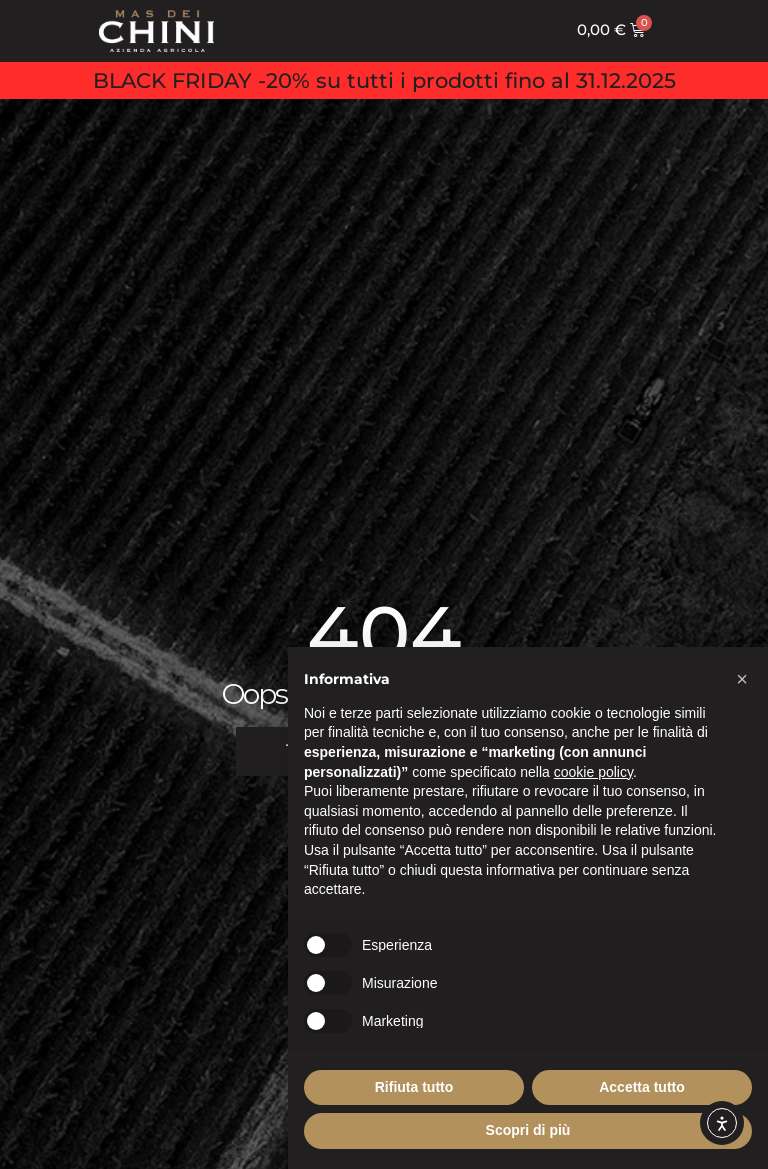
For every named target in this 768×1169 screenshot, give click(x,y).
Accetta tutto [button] (642, 1087)
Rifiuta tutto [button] (414, 1087)
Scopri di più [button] (528, 1130)
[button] (742, 679)
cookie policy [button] (593, 772)
